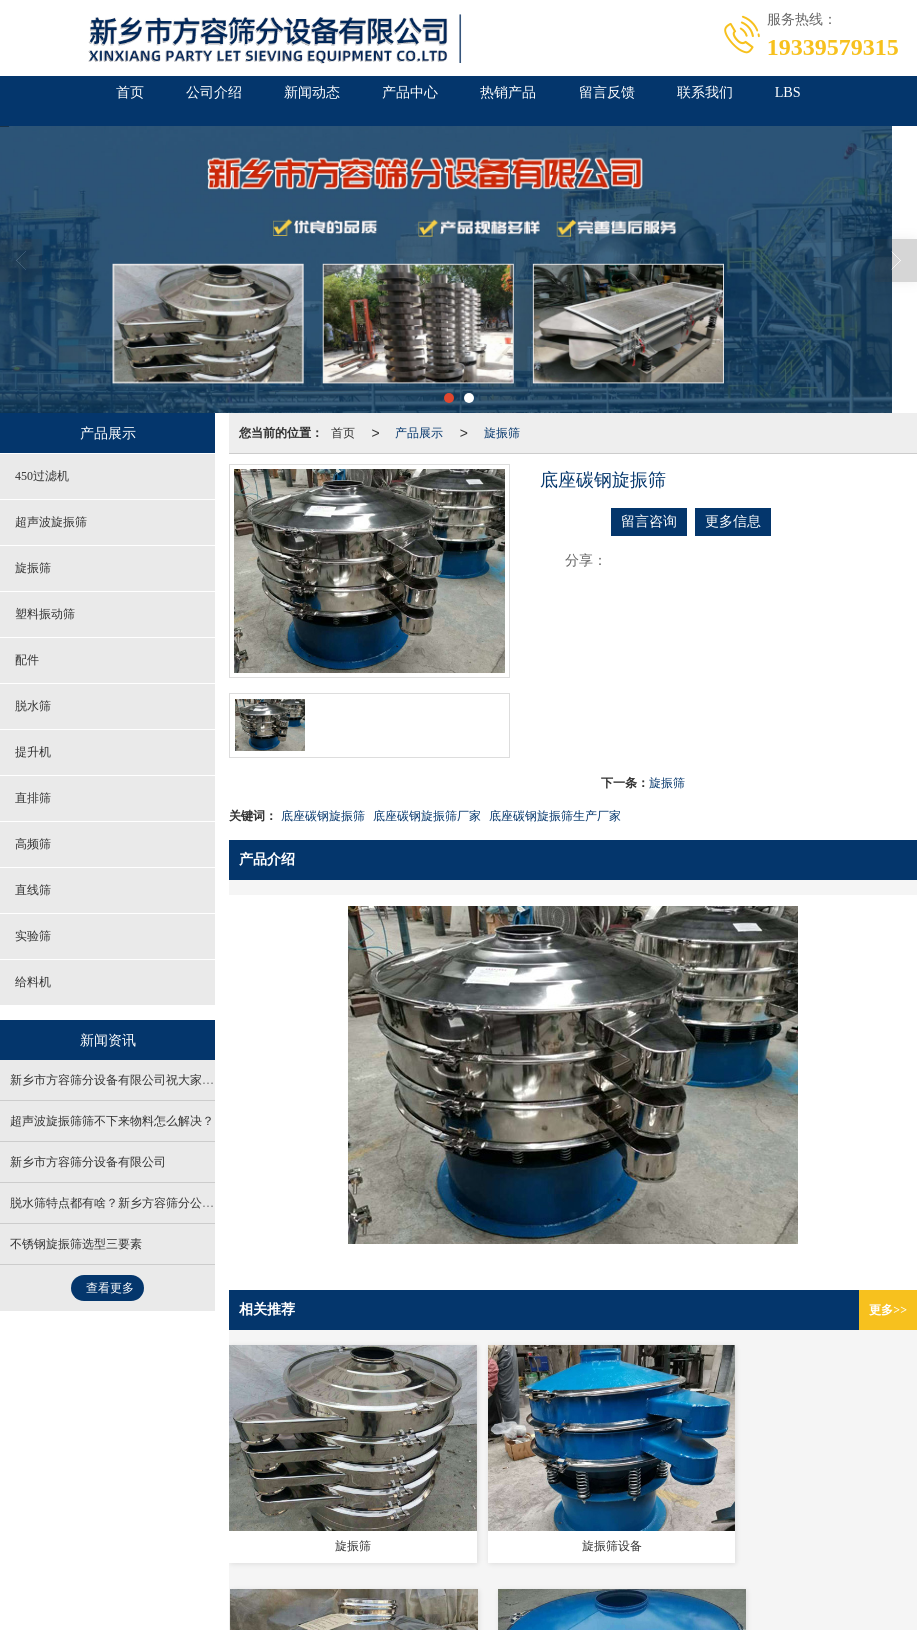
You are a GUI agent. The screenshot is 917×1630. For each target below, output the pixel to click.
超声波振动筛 (263, 1553)
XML (380, 1533)
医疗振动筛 (184, 1553)
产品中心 (400, 100)
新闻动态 (280, 100)
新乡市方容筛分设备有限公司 (88, 1162)
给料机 (33, 982)
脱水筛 (33, 706)
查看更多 (110, 1288)
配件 (27, 660)
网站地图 (330, 1533)
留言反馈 (640, 100)
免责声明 (100, 1513)
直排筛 (33, 798)
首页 (56, 100)
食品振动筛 (111, 1553)
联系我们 (760, 100)
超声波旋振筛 (51, 522)
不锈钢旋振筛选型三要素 (76, 1244)
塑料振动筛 (45, 614)
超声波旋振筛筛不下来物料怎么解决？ (112, 1121)
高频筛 (33, 844)
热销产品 (520, 100)
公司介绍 (160, 100)
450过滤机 (42, 476)
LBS (862, 100)
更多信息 (733, 521)
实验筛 (33, 936)
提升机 (33, 752)
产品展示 (419, 433)
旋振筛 (502, 433)
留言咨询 (649, 521)
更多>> (888, 1310)
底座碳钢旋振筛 (323, 816)
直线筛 (33, 890)
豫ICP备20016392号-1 (502, 1533)
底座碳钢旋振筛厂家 (427, 816)
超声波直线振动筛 (360, 1553)
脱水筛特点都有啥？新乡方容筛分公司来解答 (130, 1203)
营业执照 (39, 1513)
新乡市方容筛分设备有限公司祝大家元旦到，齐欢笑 (148, 1080)
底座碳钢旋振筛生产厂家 (555, 816)
